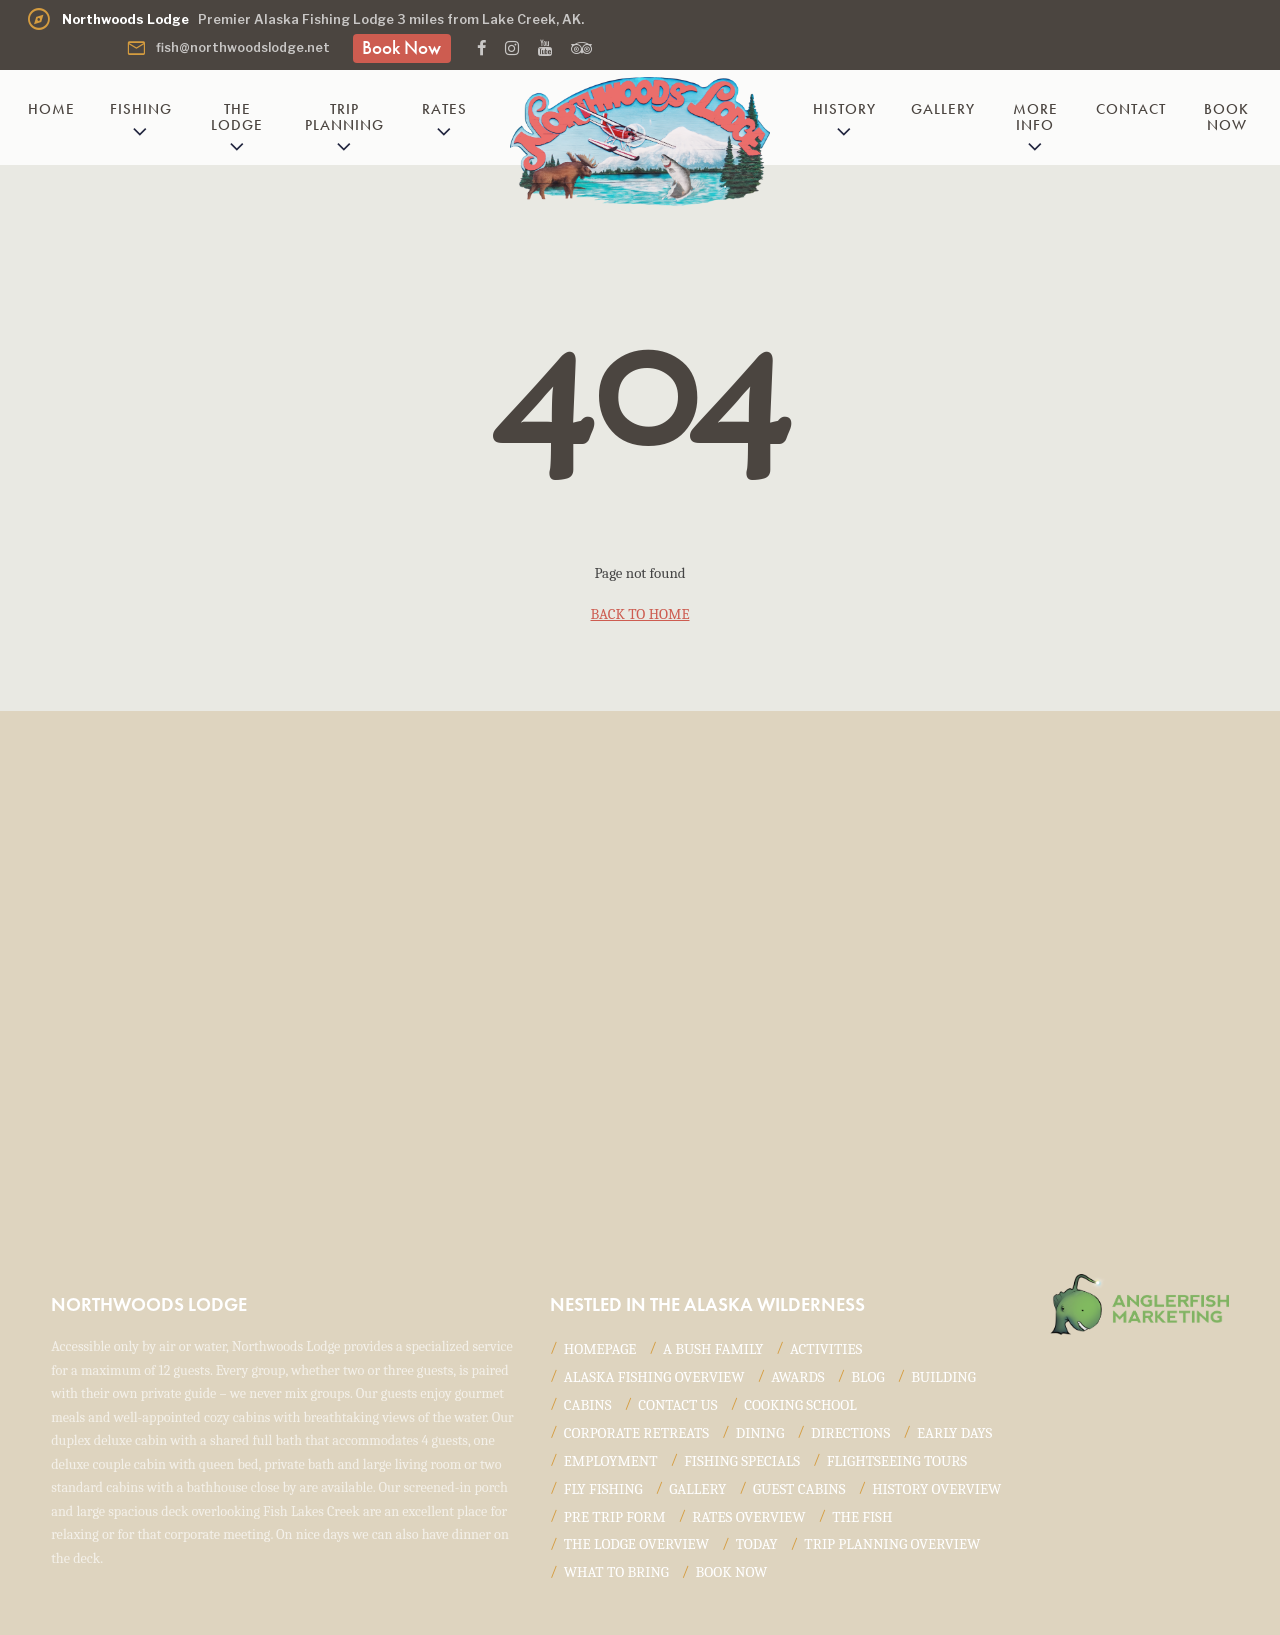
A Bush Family (713, 1349)
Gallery (943, 109)
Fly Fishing (603, 1489)
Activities (826, 1349)
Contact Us (677, 1405)
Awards (798, 1377)
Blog (867, 1377)
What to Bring (616, 1572)
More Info (1035, 116)
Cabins (588, 1405)
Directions (850, 1433)
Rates (444, 109)
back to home (640, 614)
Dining (760, 1433)
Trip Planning (344, 116)
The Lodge (237, 116)
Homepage (600, 1349)
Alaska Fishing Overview (654, 1377)
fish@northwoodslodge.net (228, 48)
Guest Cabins (799, 1489)
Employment (611, 1461)
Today (757, 1544)
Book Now (401, 47)
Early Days (954, 1433)
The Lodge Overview (636, 1544)
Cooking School (800, 1405)
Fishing (141, 109)
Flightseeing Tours (897, 1461)
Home (51, 109)
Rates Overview (748, 1517)
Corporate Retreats (636, 1433)
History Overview (936, 1489)
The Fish (862, 1517)
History (844, 109)
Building (943, 1377)
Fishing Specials (742, 1461)
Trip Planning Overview (892, 1544)
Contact (1131, 109)
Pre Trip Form (615, 1517)
